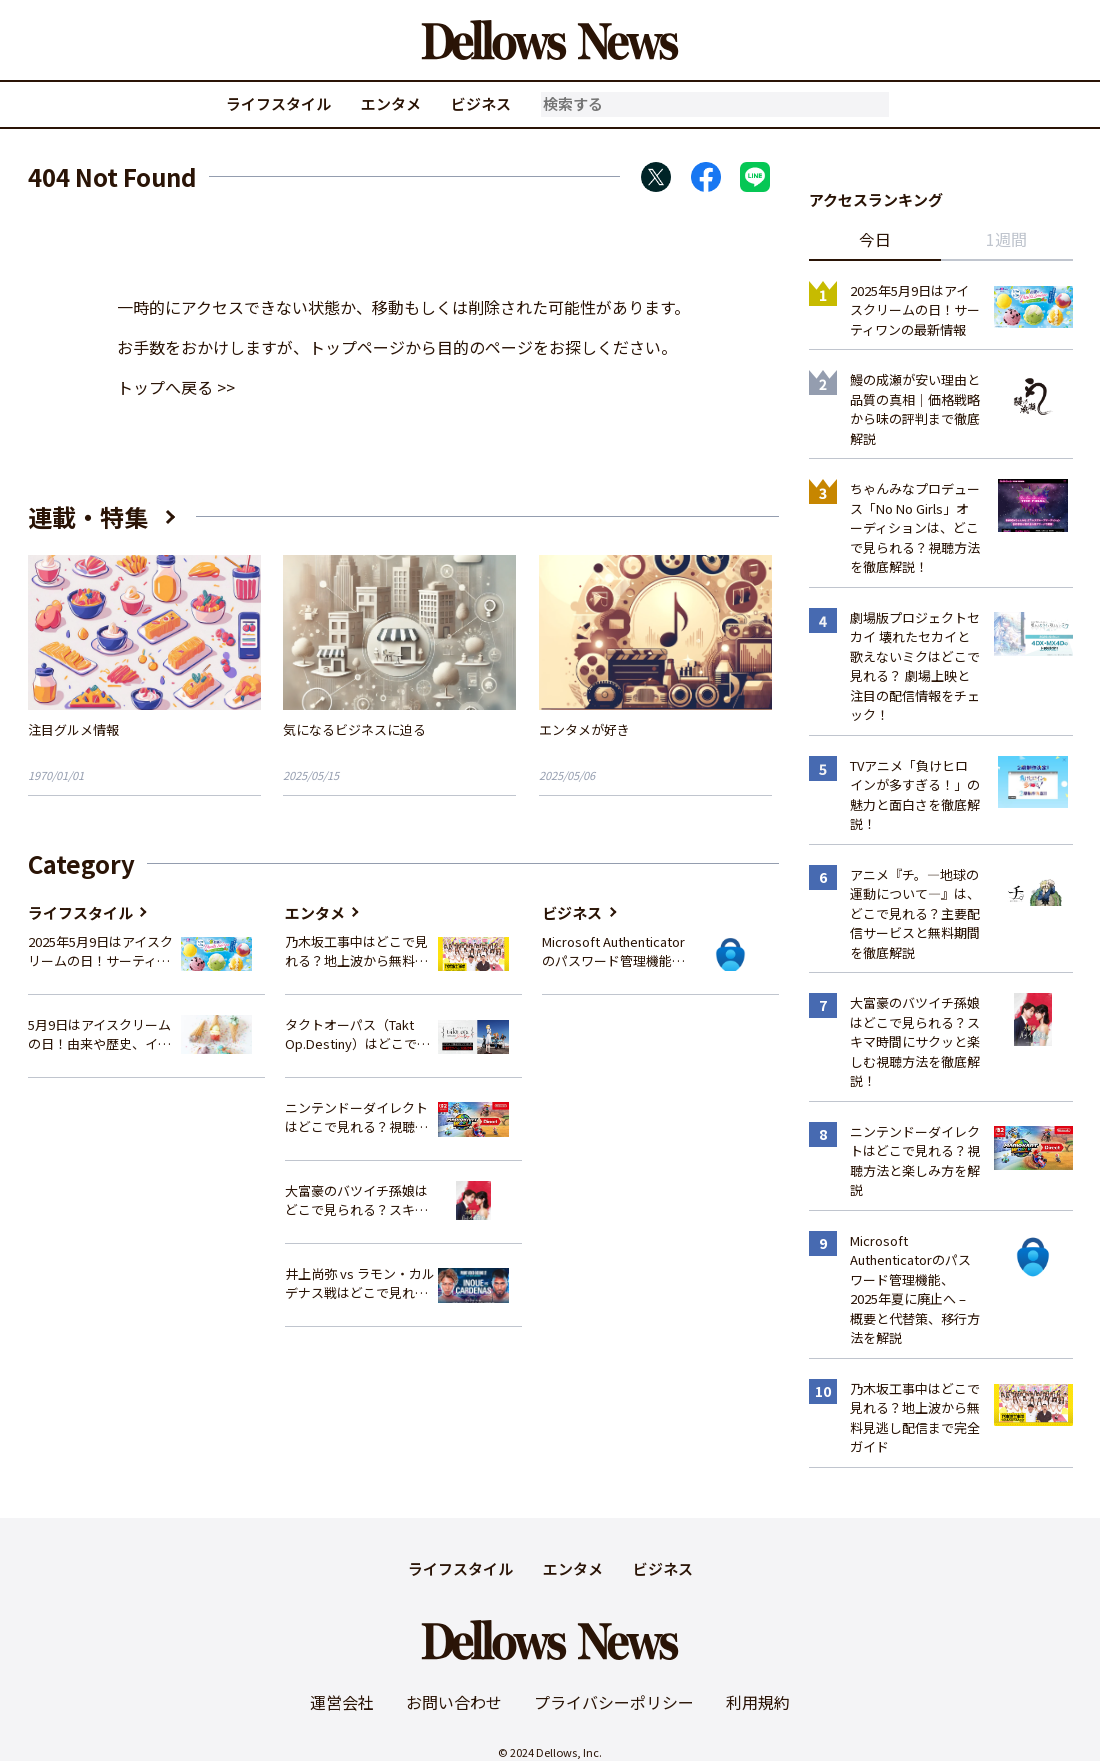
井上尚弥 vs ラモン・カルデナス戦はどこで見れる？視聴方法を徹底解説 (360, 1283)
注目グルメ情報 (73, 729)
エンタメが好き (584, 729)
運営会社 (342, 1702)
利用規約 (758, 1702)
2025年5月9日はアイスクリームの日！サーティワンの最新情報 (100, 951)
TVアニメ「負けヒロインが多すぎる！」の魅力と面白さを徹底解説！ (915, 795)
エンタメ (391, 103)
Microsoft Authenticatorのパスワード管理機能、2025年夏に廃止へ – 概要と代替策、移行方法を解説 (614, 951)
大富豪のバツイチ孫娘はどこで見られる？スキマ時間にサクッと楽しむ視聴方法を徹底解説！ (356, 1200)
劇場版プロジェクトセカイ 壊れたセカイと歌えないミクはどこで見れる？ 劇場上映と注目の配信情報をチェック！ (915, 666)
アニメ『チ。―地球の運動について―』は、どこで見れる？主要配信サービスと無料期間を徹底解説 (915, 913)
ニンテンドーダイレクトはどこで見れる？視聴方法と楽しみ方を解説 (356, 1117)
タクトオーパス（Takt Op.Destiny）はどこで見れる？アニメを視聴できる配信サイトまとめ (357, 1034)
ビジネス (481, 103)
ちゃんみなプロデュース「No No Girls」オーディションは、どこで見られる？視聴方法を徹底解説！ (915, 527)
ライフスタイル (278, 103)
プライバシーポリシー (614, 1702)
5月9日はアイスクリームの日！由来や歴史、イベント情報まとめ (99, 1034)
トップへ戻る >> (176, 387)
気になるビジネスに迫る (354, 729)
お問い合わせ (454, 1702)
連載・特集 (88, 516)
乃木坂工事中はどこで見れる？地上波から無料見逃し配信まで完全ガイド (356, 951)
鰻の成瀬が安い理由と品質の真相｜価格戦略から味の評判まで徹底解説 (915, 409)
